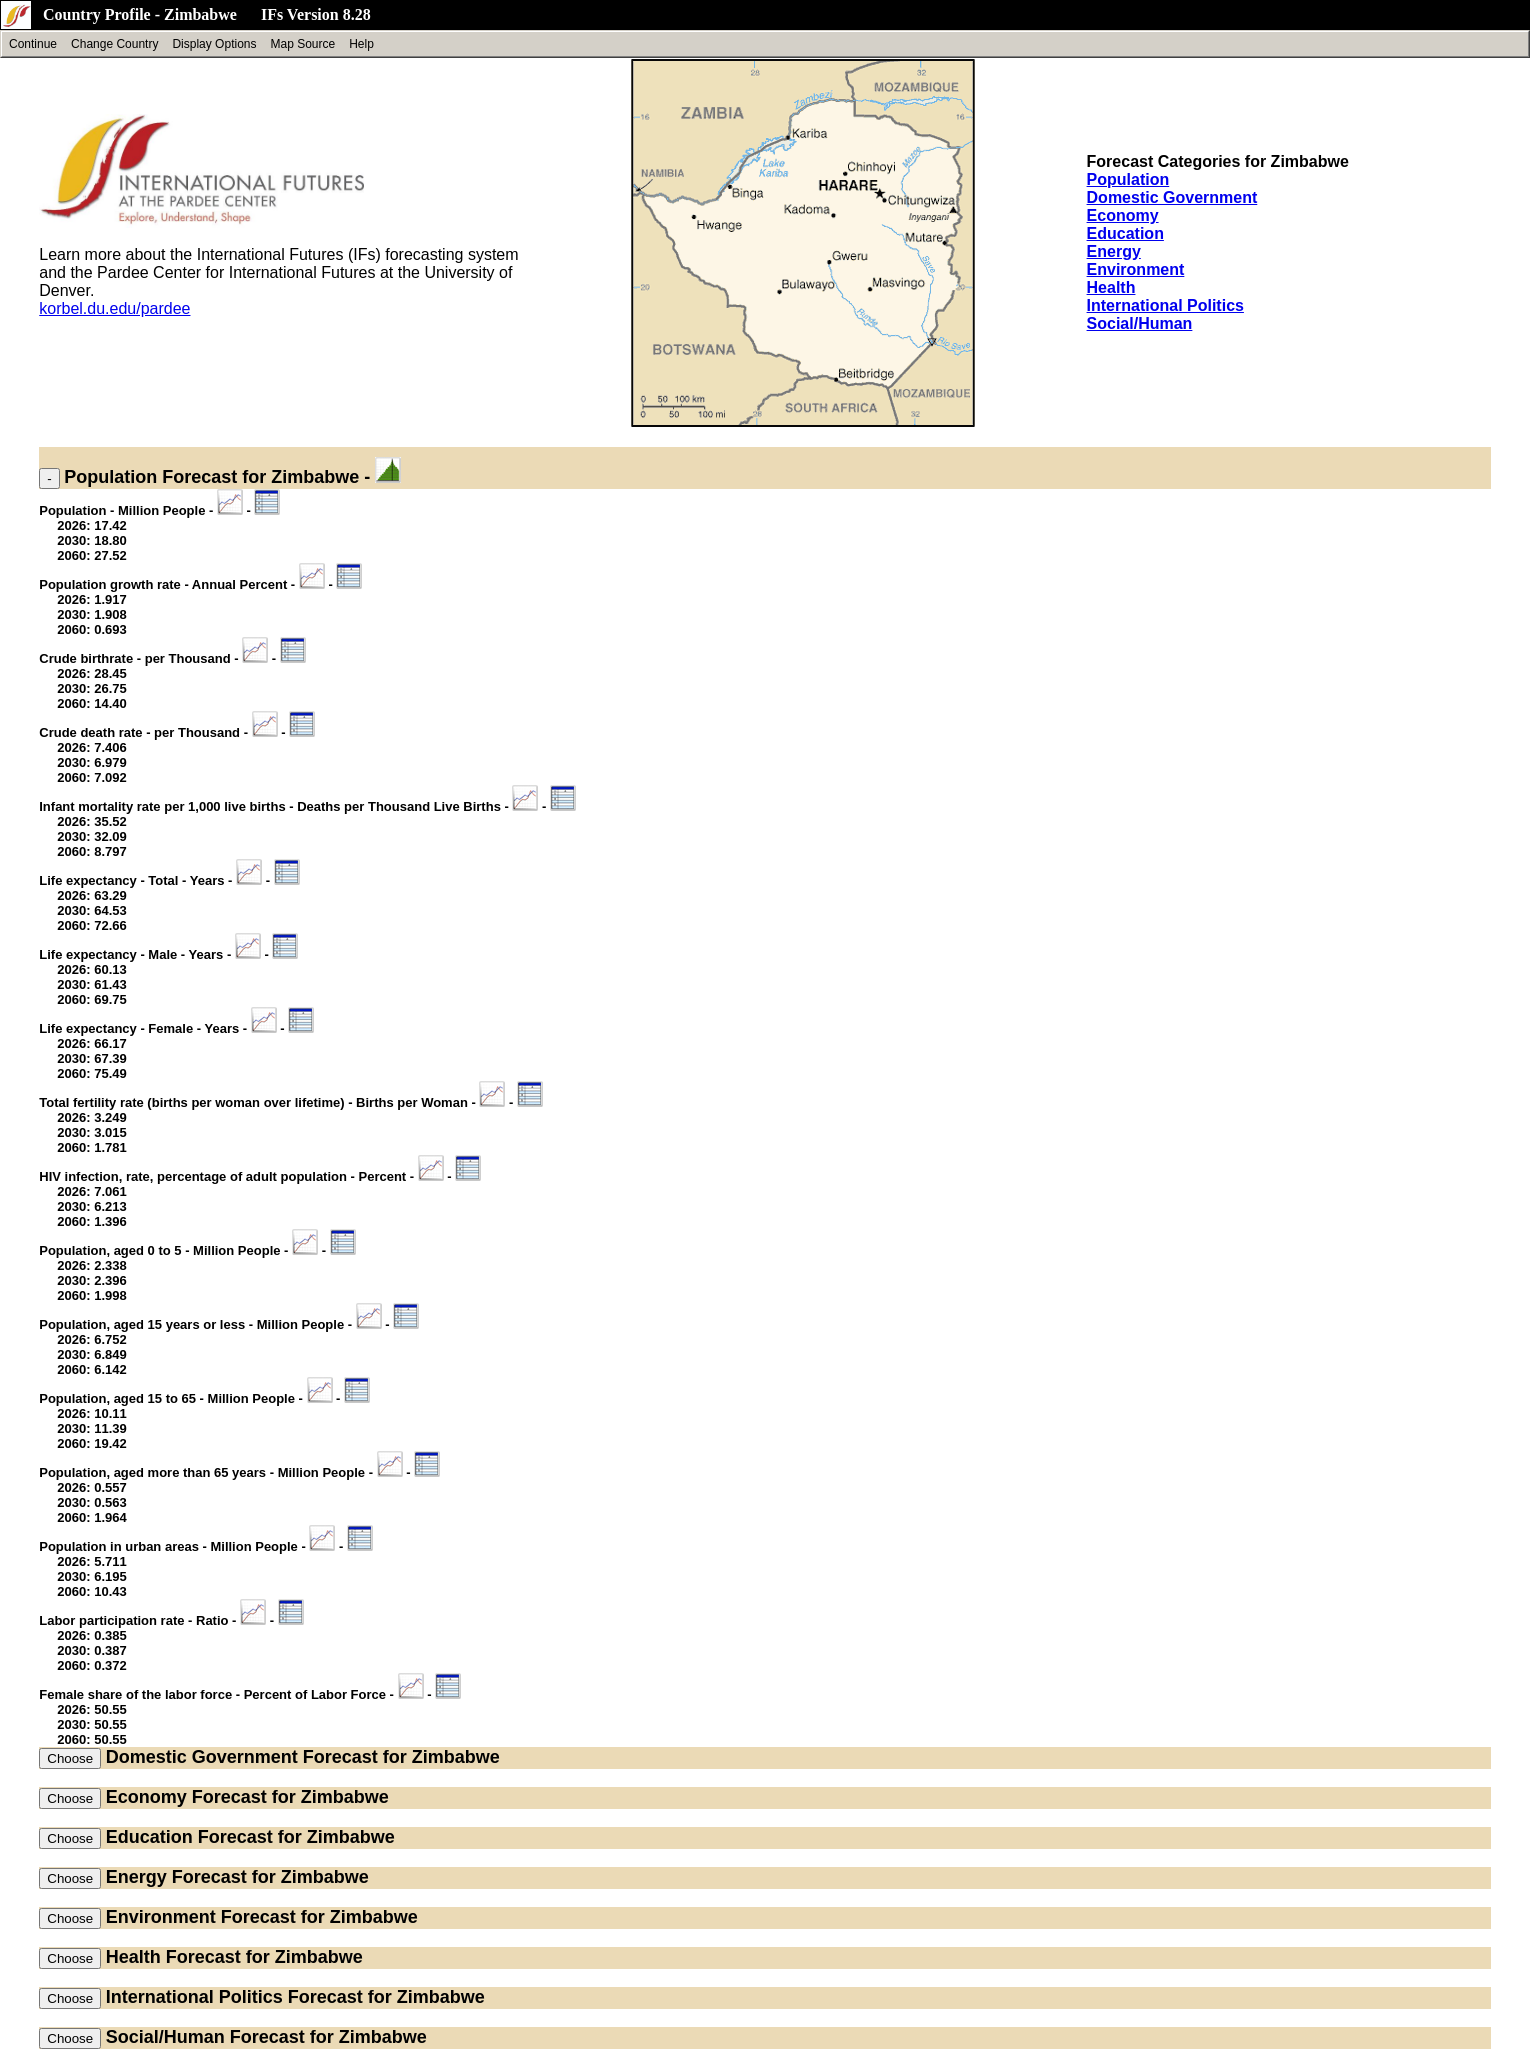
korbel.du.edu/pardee (114, 308)
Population (1128, 179)
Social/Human (1140, 323)
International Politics (1165, 305)
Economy (1123, 215)
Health (1111, 287)
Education (1125, 233)
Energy (1114, 251)
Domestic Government (1172, 197)
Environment (1136, 269)
